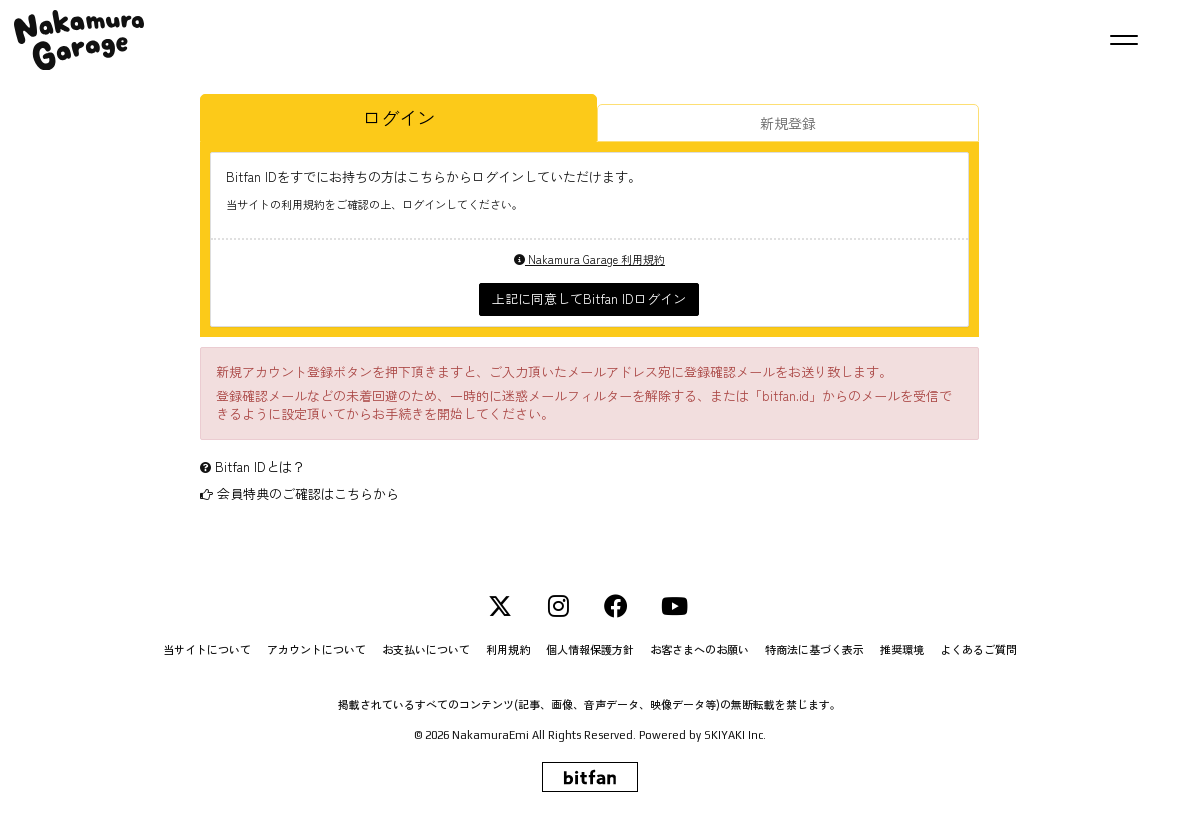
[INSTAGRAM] (558, 606)
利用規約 (508, 649)
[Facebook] (616, 606)
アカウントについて (316, 649)
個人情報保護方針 (590, 649)
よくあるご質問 (978, 649)
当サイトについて (207, 649)
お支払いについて (426, 649)
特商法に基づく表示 (814, 649)
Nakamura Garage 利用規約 (589, 259)
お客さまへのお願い (699, 649)
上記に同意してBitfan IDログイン (589, 298)
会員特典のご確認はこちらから (308, 493)
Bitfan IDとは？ (260, 466)
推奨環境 (902, 649)
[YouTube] (674, 606)
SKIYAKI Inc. (735, 735)
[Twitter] (500, 606)
